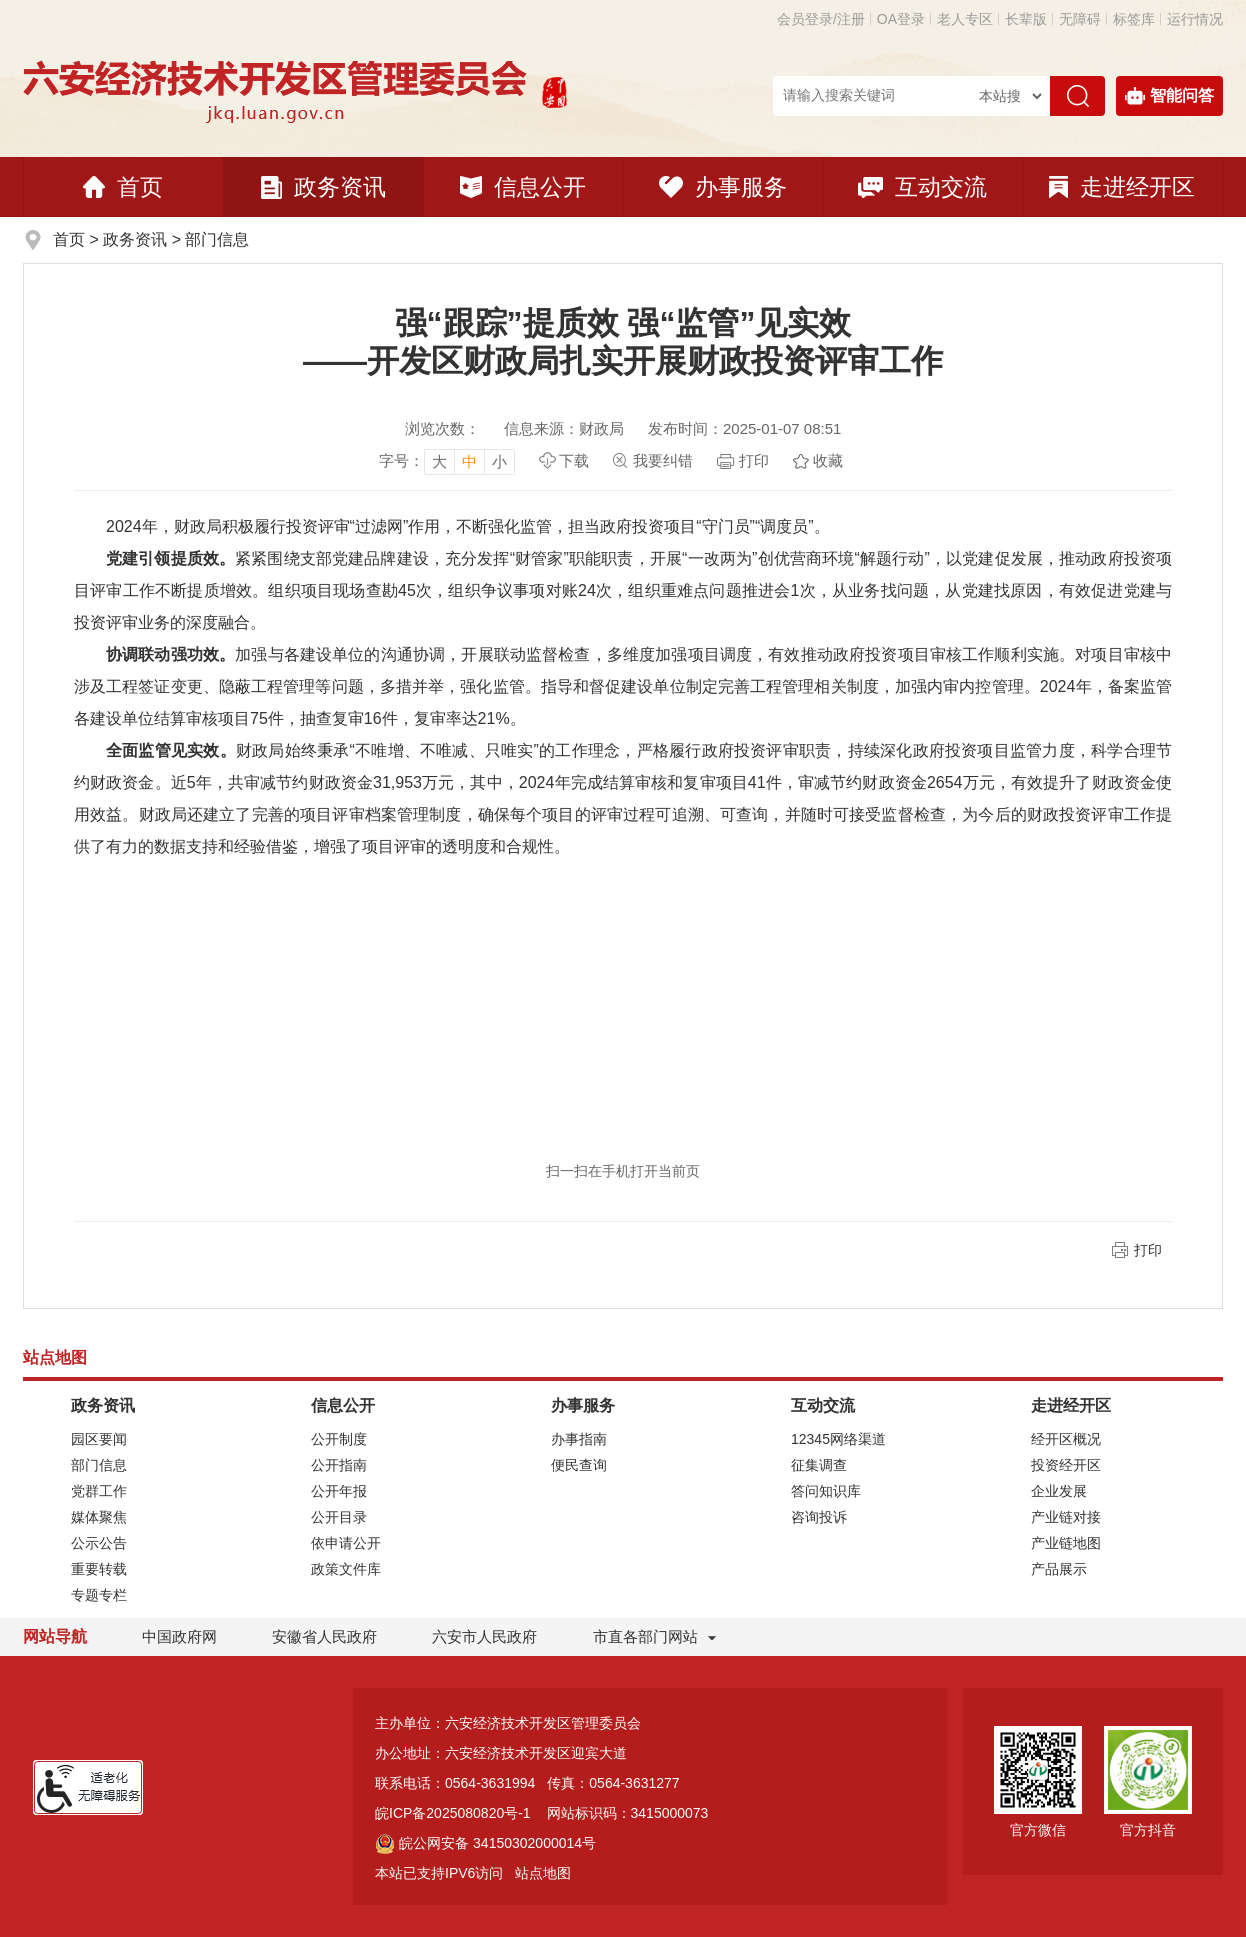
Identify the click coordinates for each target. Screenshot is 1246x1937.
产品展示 (1059, 1569)
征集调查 (819, 1465)
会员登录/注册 (821, 19)
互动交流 (922, 187)
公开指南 (339, 1465)
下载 (574, 460)
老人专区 (965, 19)
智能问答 (1169, 96)
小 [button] (499, 461)
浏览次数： (442, 428)
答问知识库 (826, 1491)
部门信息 (217, 239)
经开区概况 (1066, 1439)
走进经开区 (1122, 187)
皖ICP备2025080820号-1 (453, 1813)
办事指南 (579, 1439)
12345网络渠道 (838, 1439)
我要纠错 (663, 460)
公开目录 (339, 1517)
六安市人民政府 (484, 1636)
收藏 (828, 460)
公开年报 (339, 1491)
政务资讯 (323, 187)
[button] (1026, 19)
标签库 (1134, 19)
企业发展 (1059, 1491)
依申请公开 (346, 1543)
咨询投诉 (819, 1517)
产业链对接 (1066, 1517)
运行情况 (1195, 19)
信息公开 (523, 187)
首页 (123, 187)
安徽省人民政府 (324, 1636)
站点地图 (543, 1873)
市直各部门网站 (654, 1637)
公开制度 (339, 1439)
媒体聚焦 (99, 1517)
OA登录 (901, 19)
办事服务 (723, 187)
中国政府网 (179, 1636)
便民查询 (579, 1465)
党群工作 (99, 1491)
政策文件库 (346, 1569)
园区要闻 (99, 1439)
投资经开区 (1066, 1465)
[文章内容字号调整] (447, 461)
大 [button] (439, 461)
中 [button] (469, 461)
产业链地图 (1066, 1543)
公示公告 (99, 1543)
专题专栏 (99, 1595)
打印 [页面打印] (754, 460)
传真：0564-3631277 (613, 1783)
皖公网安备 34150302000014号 (485, 1843)
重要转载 (99, 1569)
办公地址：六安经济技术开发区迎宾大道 (501, 1753)
